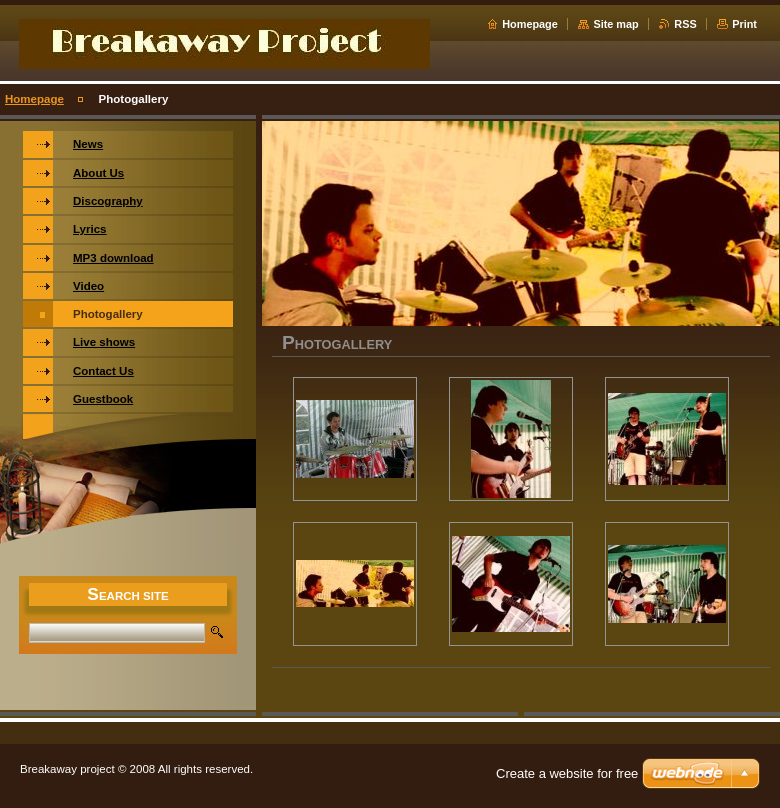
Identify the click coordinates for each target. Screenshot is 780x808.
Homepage (530, 24)
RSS (685, 24)
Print (744, 24)
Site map (615, 24)
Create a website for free (567, 773)
